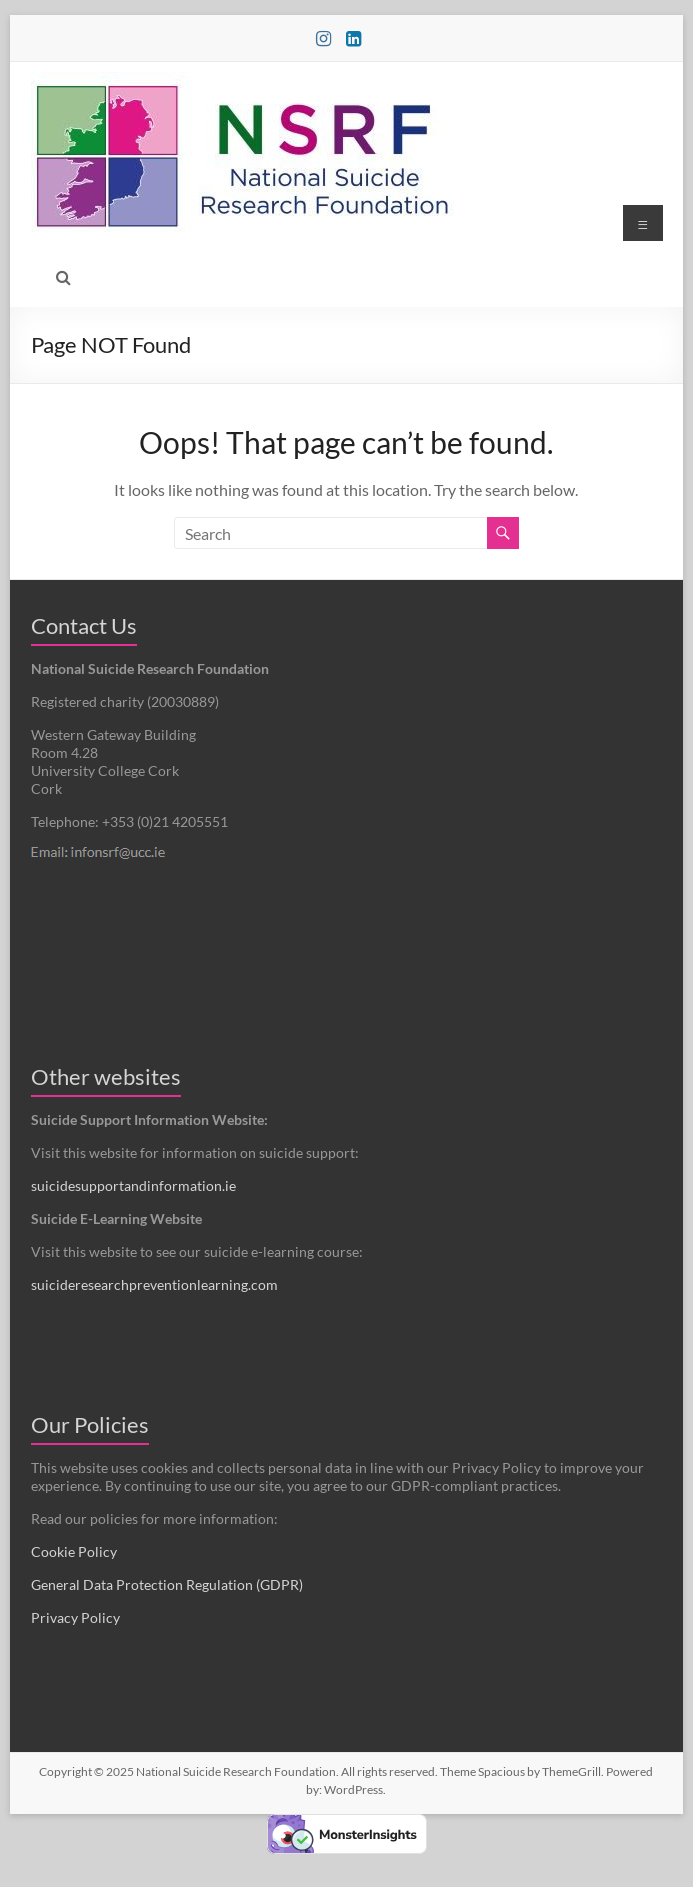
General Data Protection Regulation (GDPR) (167, 1584)
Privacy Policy (75, 1617)
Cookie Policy (74, 1551)
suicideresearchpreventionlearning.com (154, 1284)
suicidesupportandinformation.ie (133, 1185)
